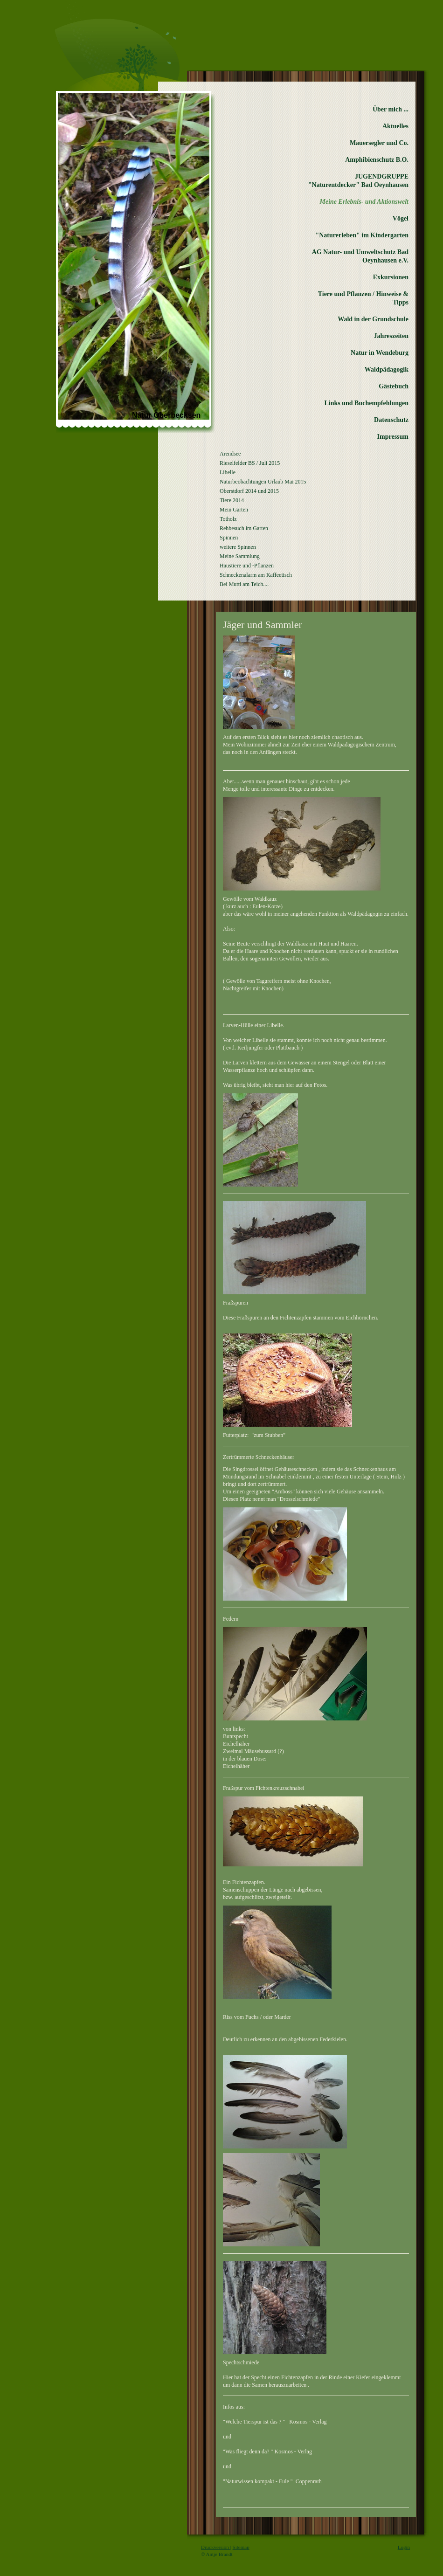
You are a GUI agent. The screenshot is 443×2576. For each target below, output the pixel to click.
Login (404, 2547)
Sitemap (241, 2547)
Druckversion (215, 2547)
